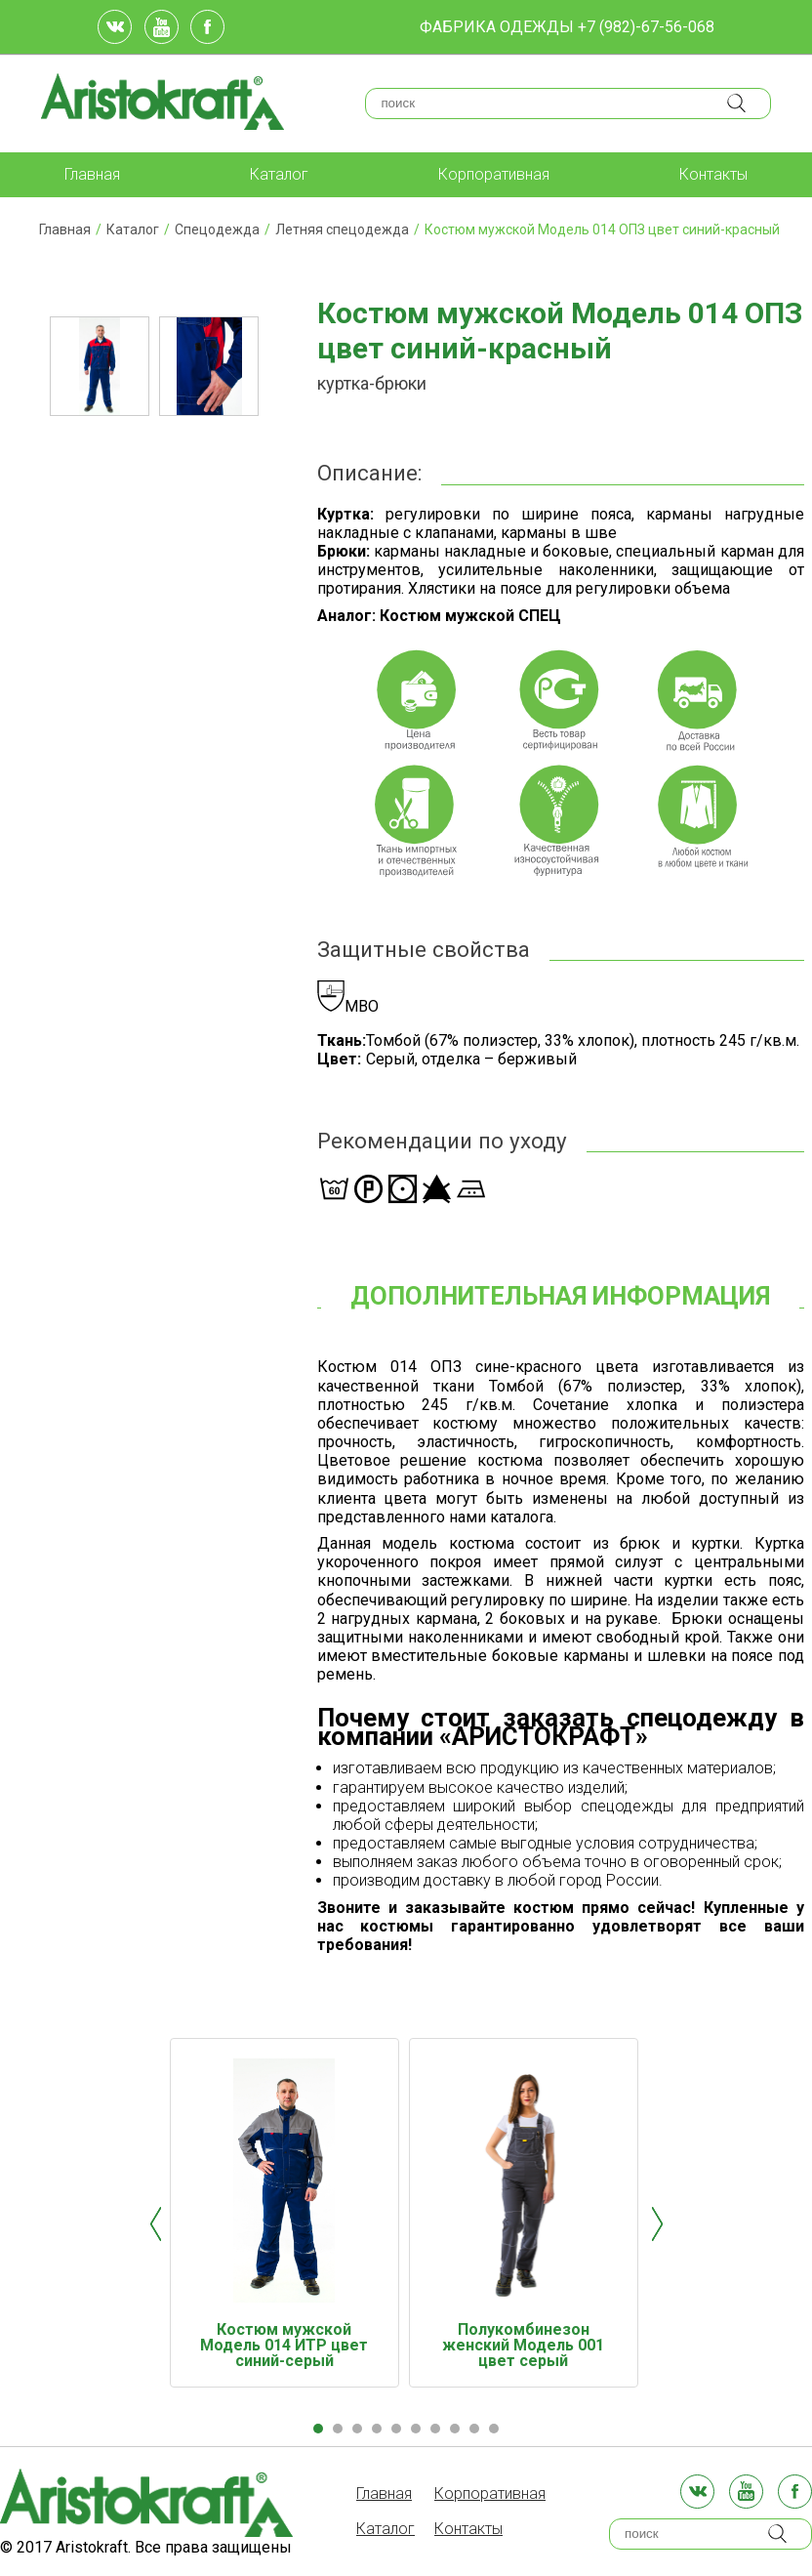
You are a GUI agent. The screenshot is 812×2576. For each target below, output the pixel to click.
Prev (155, 2224)
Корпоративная (493, 174)
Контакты (713, 174)
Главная (92, 174)
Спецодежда (217, 229)
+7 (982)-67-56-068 (646, 27)
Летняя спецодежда (342, 229)
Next (657, 2224)
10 (494, 2428)
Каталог (279, 174)
